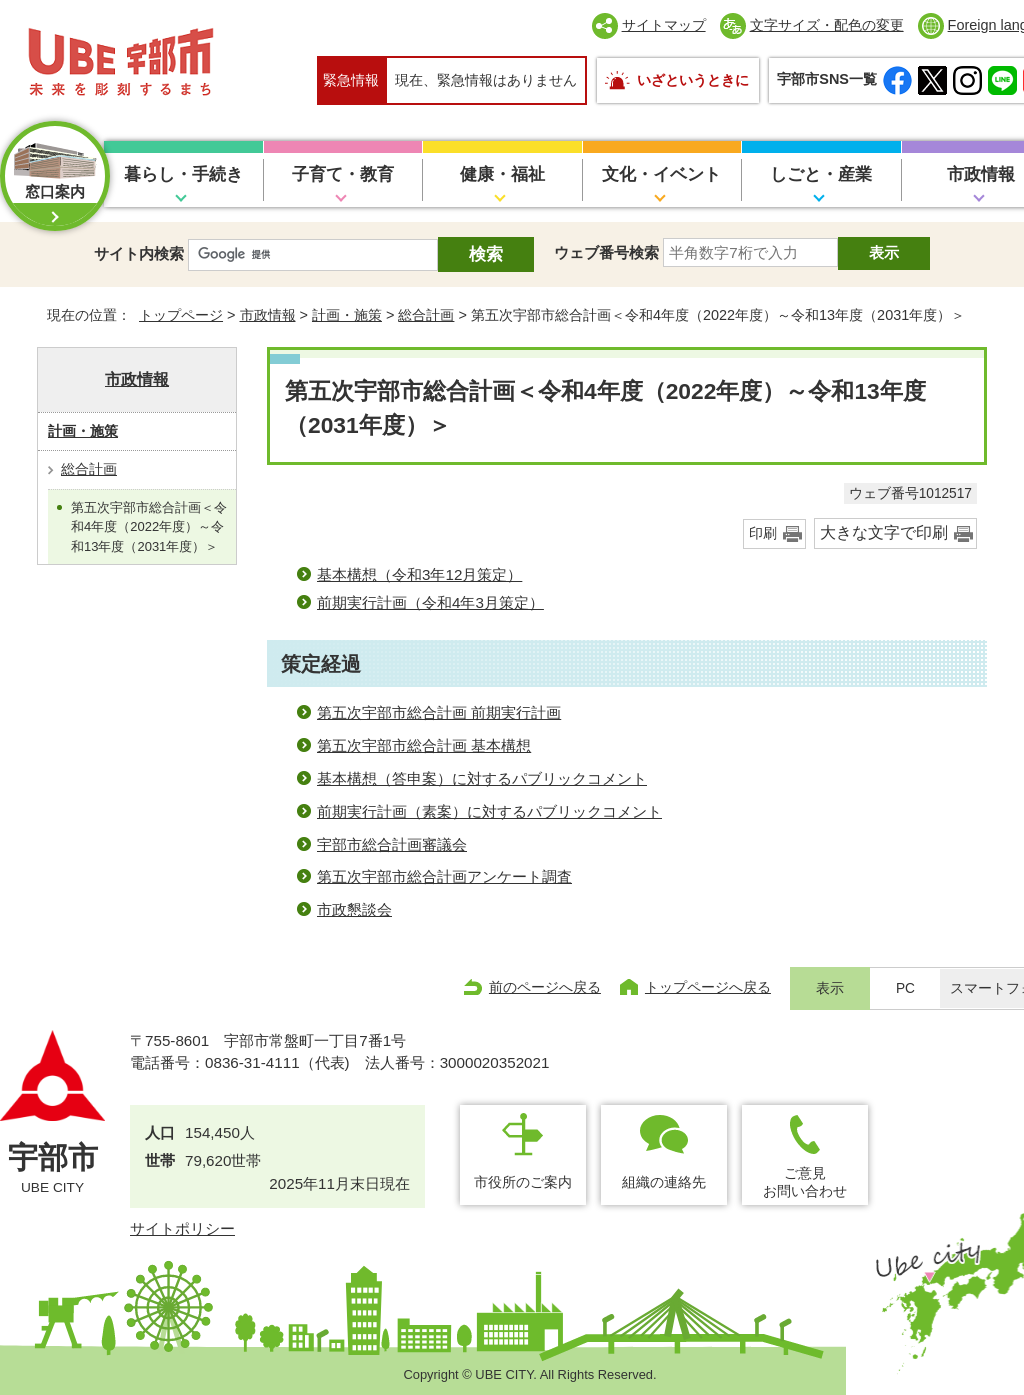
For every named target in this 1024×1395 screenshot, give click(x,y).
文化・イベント (661, 174)
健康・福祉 (502, 174)
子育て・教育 (343, 174)
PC (905, 988)
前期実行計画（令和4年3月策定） (430, 602)
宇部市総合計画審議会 (392, 844)
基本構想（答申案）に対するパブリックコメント (482, 778)
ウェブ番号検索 (606, 252)
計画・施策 (347, 315)
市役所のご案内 (523, 1182)
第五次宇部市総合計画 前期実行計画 (439, 712)
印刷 (763, 533)
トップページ (181, 315)
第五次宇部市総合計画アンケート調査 (444, 876)
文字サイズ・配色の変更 (827, 25)
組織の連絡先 (664, 1182)
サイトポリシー (182, 1228)
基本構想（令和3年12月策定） (419, 574)
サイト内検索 (139, 253)
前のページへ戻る (545, 987)
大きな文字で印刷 (884, 532)
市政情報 (268, 315)
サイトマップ (664, 25)
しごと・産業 (821, 174)
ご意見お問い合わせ (805, 1181)
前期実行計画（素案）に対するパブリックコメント (489, 811)
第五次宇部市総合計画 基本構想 (424, 745)
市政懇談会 (354, 909)
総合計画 (426, 315)
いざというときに (693, 80)
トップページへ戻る (708, 987)
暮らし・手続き (183, 174)
